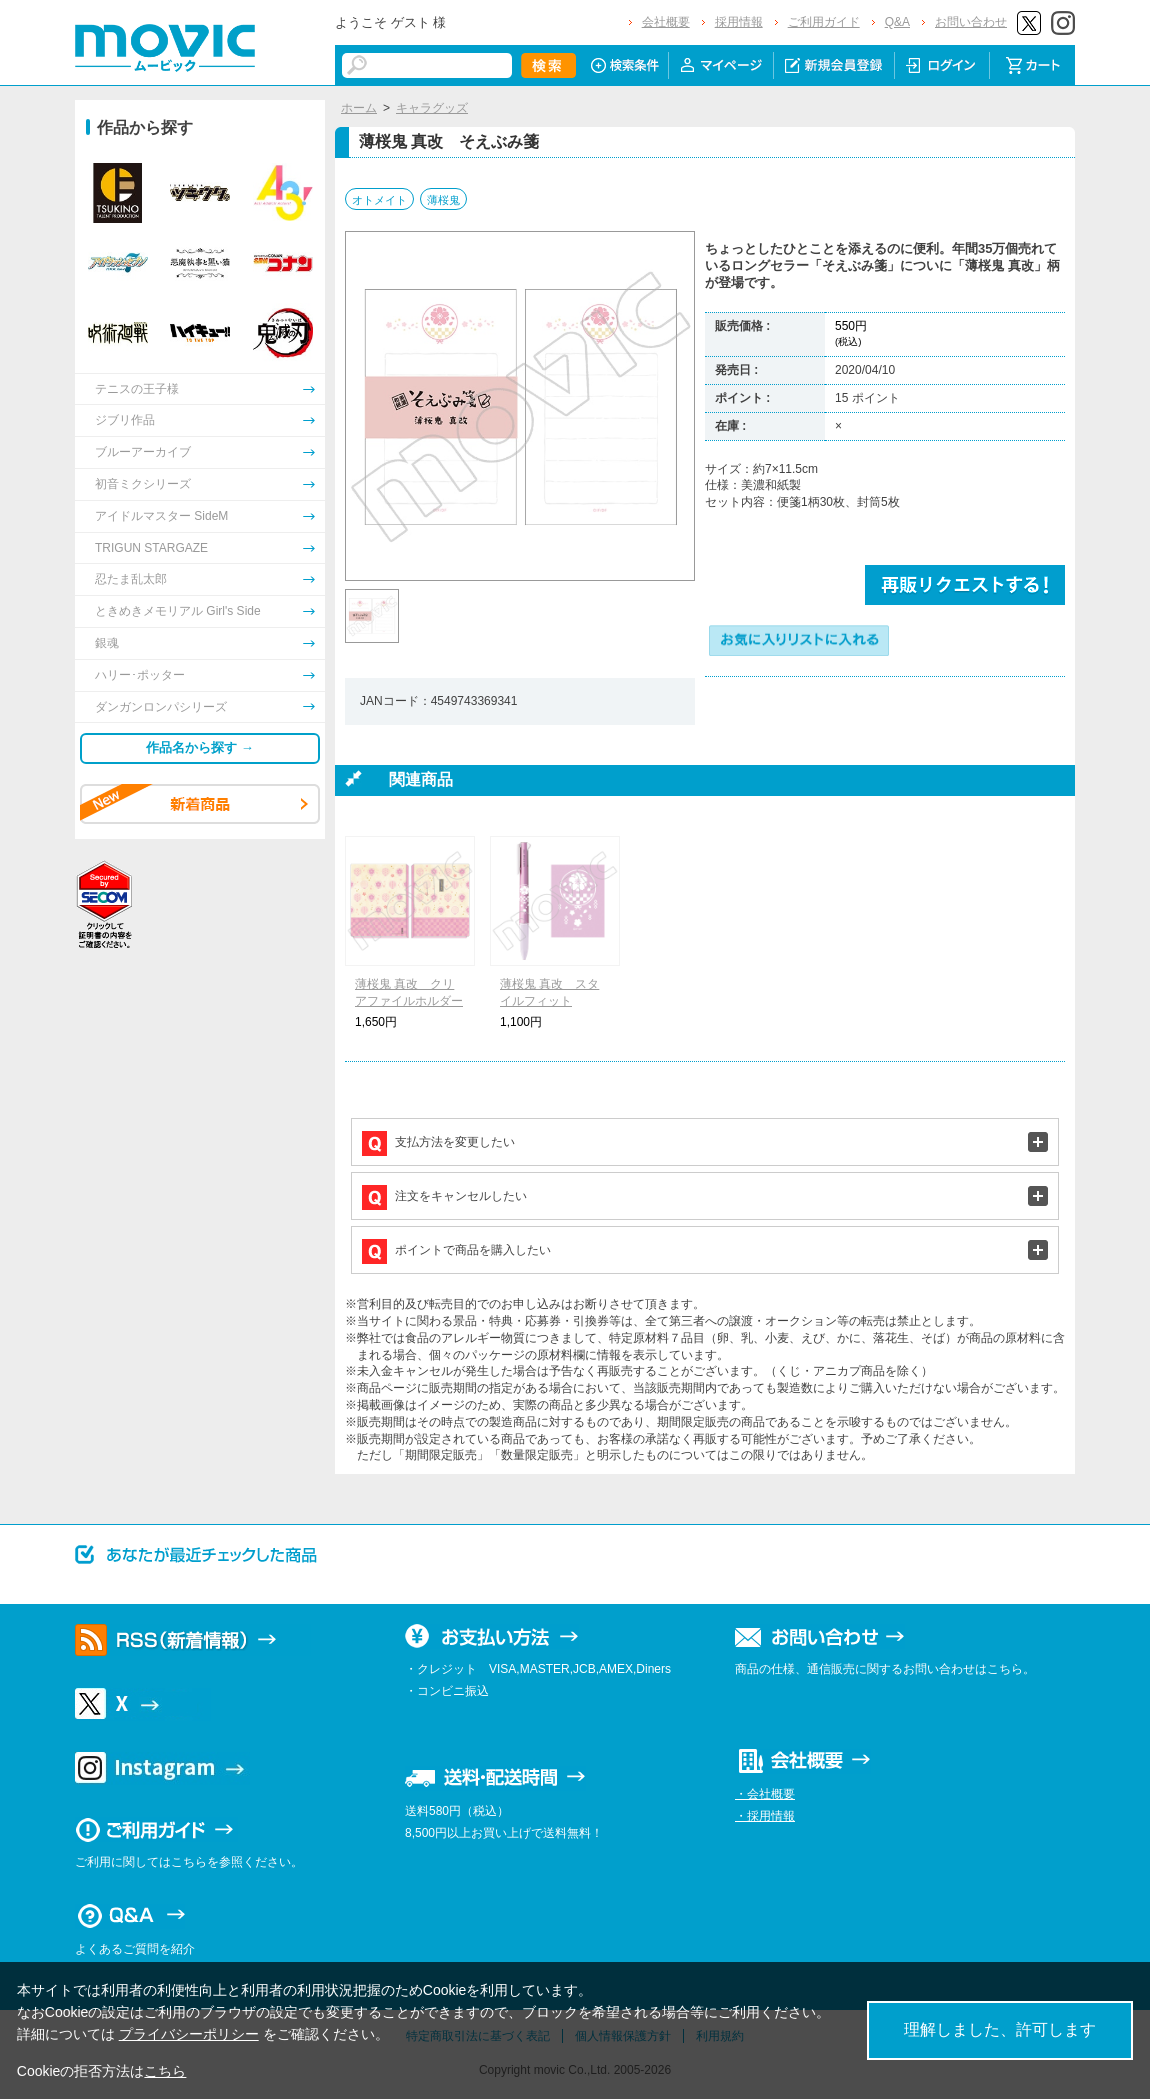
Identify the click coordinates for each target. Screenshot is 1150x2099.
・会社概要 (765, 1794)
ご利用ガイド (824, 22)
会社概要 (666, 22)
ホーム (359, 108)
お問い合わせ (971, 22)
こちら (165, 2071)
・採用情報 (765, 1816)
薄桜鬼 (443, 200)
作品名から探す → (200, 747)
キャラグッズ (432, 108)
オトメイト (379, 200)
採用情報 (739, 22)
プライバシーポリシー (189, 2034)
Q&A (897, 22)
